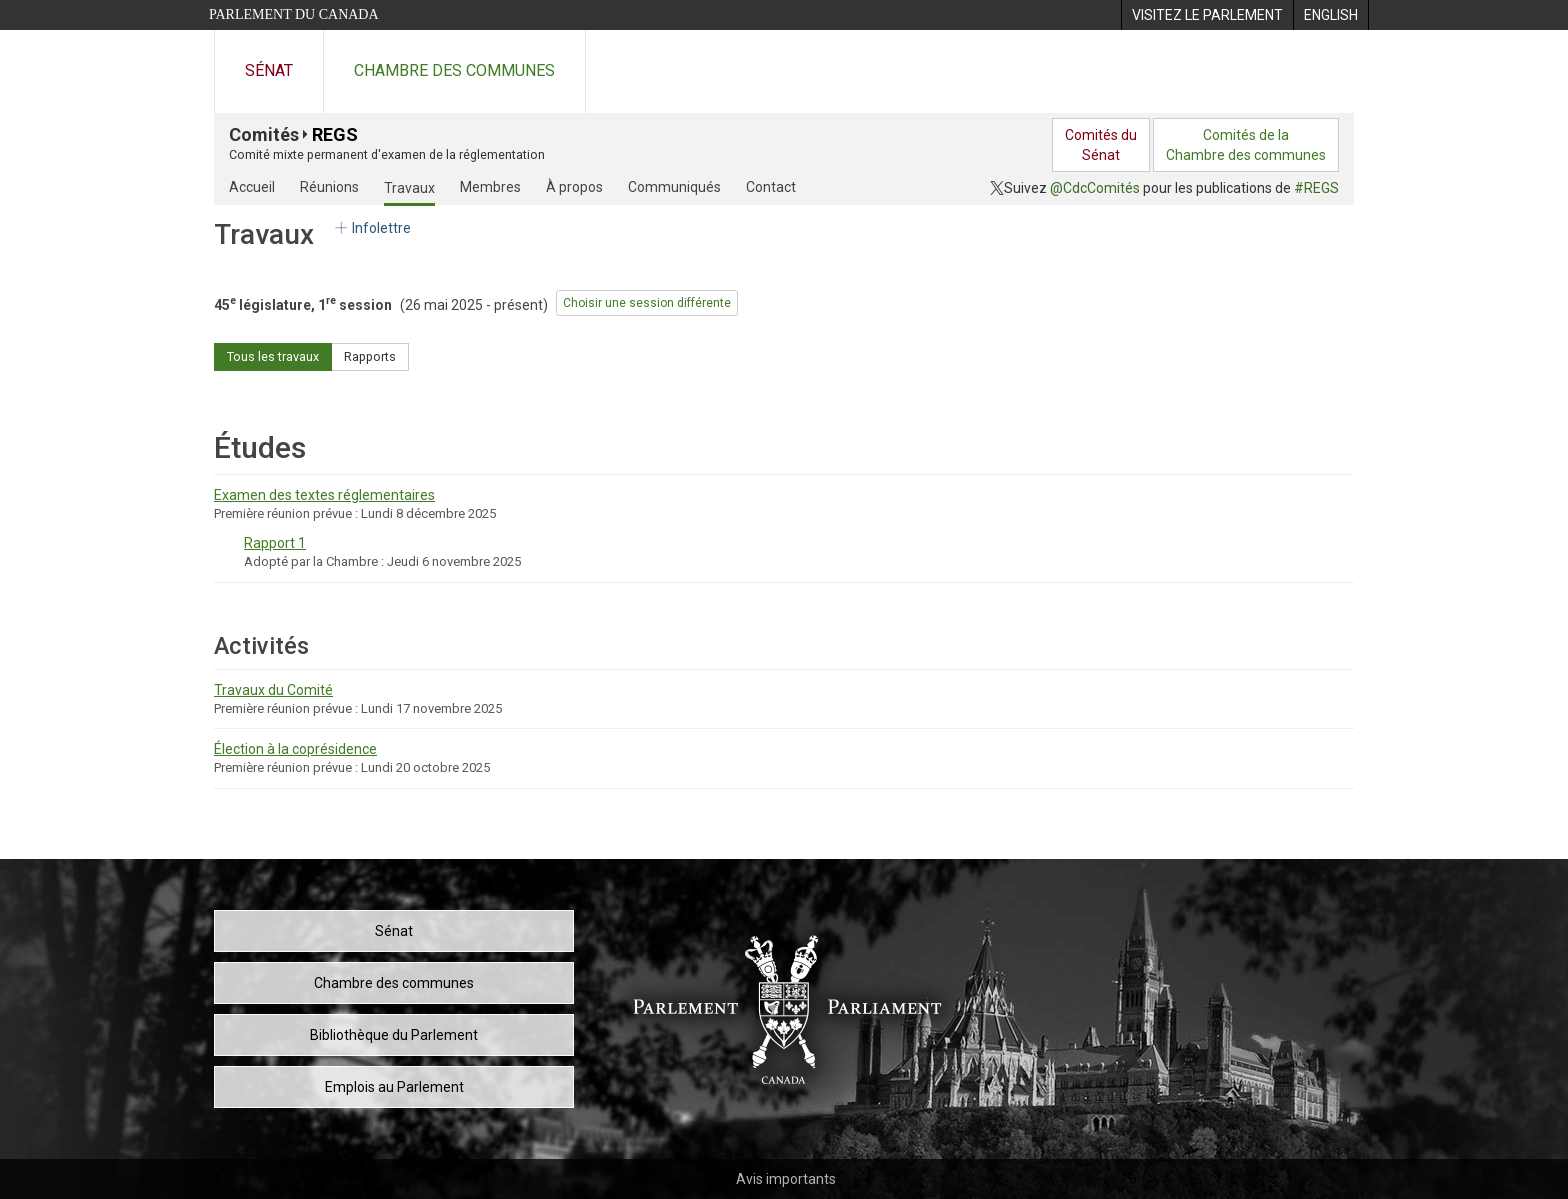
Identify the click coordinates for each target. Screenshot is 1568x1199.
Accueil (252, 187)
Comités (264, 134)
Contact (771, 187)
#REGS (1316, 188)
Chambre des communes (454, 70)
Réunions (329, 187)
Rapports (370, 356)
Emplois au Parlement (394, 1087)
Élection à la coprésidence (295, 749)
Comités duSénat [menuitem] (1101, 145)
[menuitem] (1207, 15)
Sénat (269, 70)
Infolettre (371, 228)
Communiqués (674, 187)
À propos (574, 187)
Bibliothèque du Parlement (394, 1035)
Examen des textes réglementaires (324, 495)
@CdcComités (1095, 188)
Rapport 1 (275, 543)
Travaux (409, 188)
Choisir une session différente (647, 303)
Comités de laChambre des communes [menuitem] (1246, 145)
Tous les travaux (273, 356)
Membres (490, 187)
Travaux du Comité (273, 690)
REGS (335, 134)
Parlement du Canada (294, 14)
